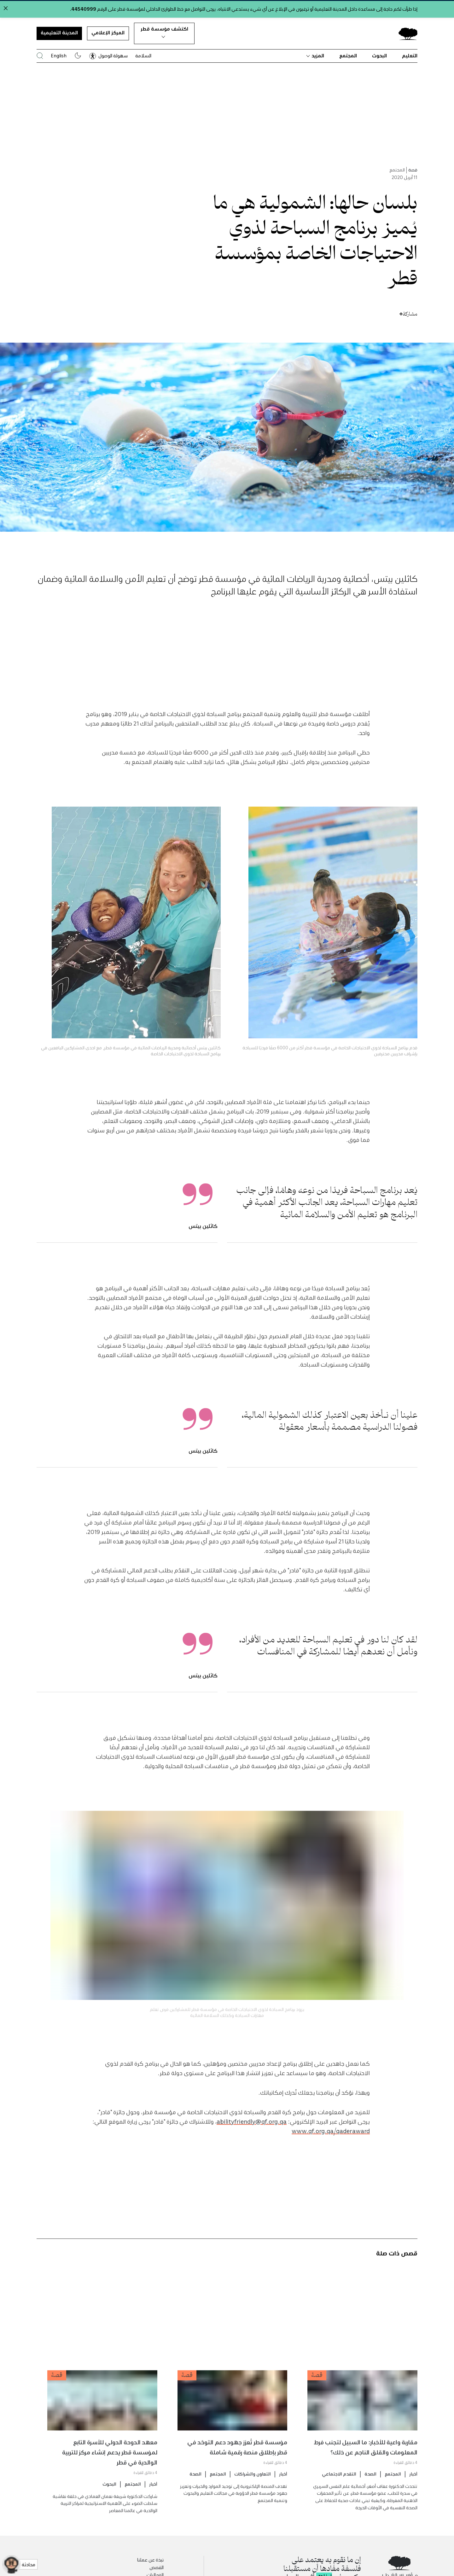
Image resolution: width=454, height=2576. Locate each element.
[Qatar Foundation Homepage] (405, 33)
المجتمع (348, 55)
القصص (156, 2567)
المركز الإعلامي (108, 32)
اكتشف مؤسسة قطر (164, 32)
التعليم (409, 55)
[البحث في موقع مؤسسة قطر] (40, 55)
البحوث (379, 55)
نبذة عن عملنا (150, 2559)
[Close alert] (6, 8)
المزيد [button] (315, 55)
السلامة (143, 55)
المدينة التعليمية (59, 32)
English (59, 55)
